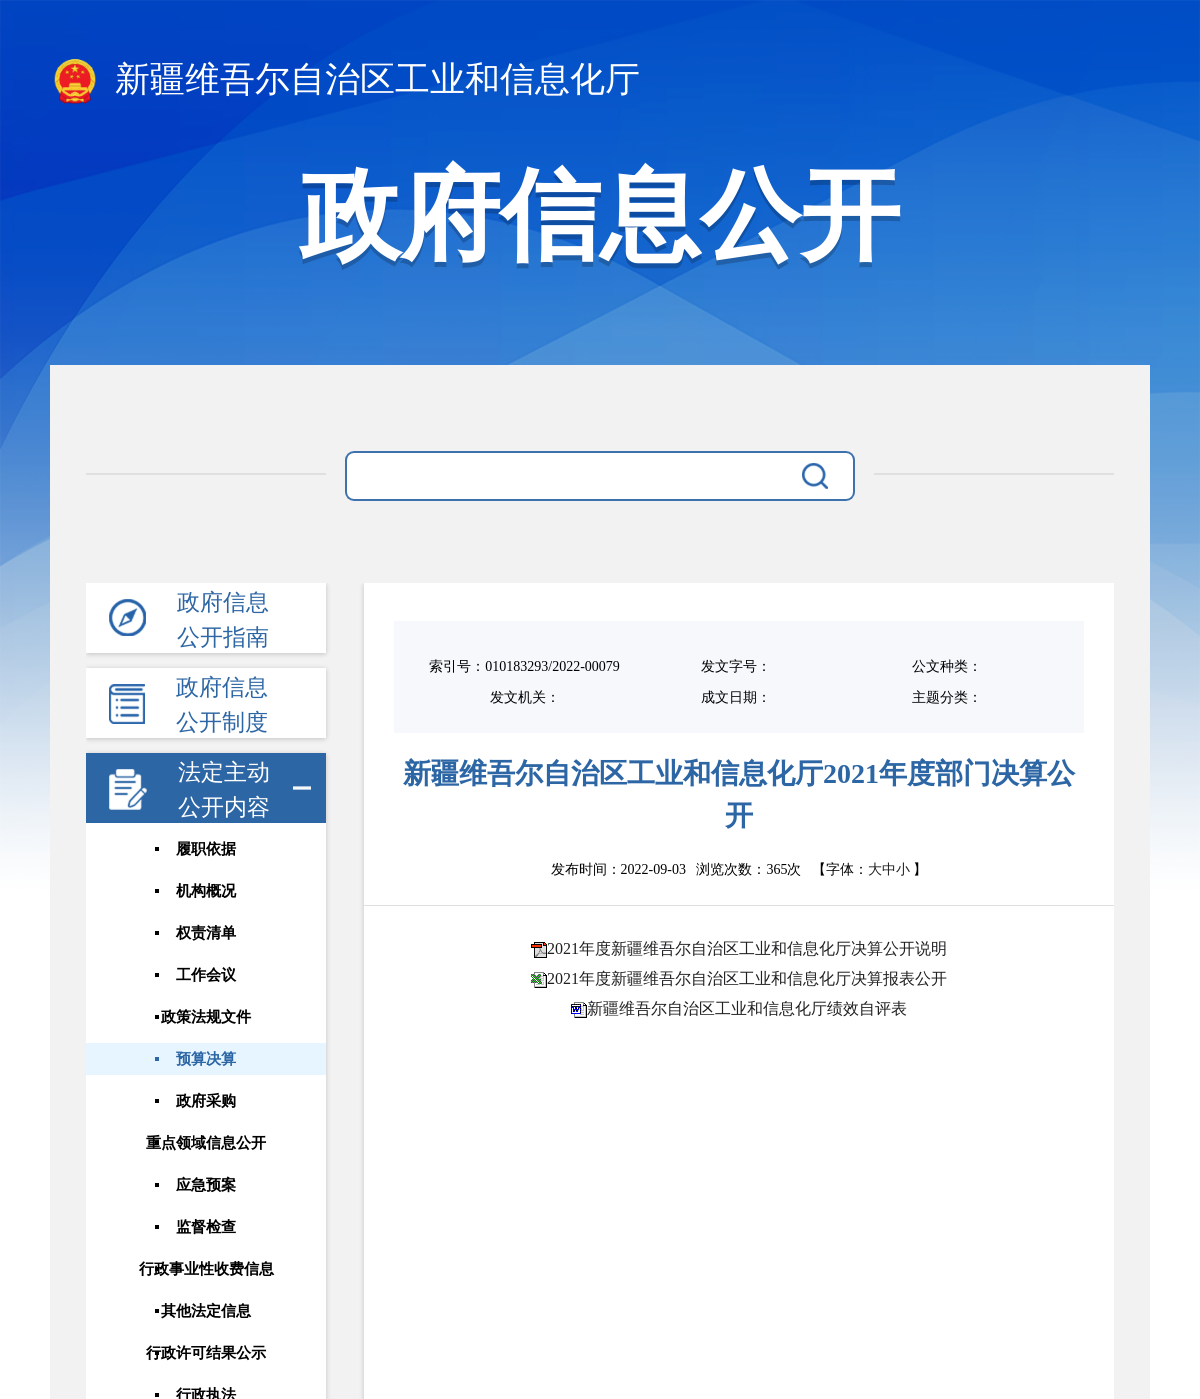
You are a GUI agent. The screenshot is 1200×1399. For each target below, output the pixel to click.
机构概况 (205, 891)
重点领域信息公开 (205, 1142)
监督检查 (205, 1226)
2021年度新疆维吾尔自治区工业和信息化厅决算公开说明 (747, 948)
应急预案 (205, 1184)
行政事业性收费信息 (205, 1268)
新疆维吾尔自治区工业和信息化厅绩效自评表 (747, 1008)
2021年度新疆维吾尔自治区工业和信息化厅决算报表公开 (747, 978)
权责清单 (205, 933)
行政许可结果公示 (205, 1352)
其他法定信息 (205, 1310)
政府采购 (205, 1100)
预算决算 (205, 1058)
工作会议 (205, 975)
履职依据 (205, 849)
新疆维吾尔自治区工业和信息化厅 (345, 81)
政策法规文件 (205, 1016)
